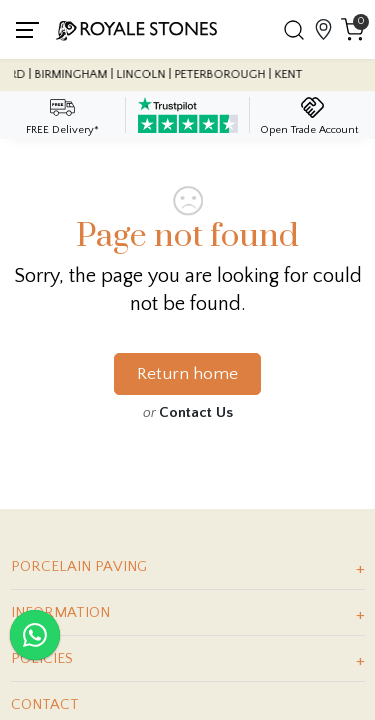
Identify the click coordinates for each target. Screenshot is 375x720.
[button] (293, 30)
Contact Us (196, 412)
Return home (187, 374)
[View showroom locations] (323, 29)
